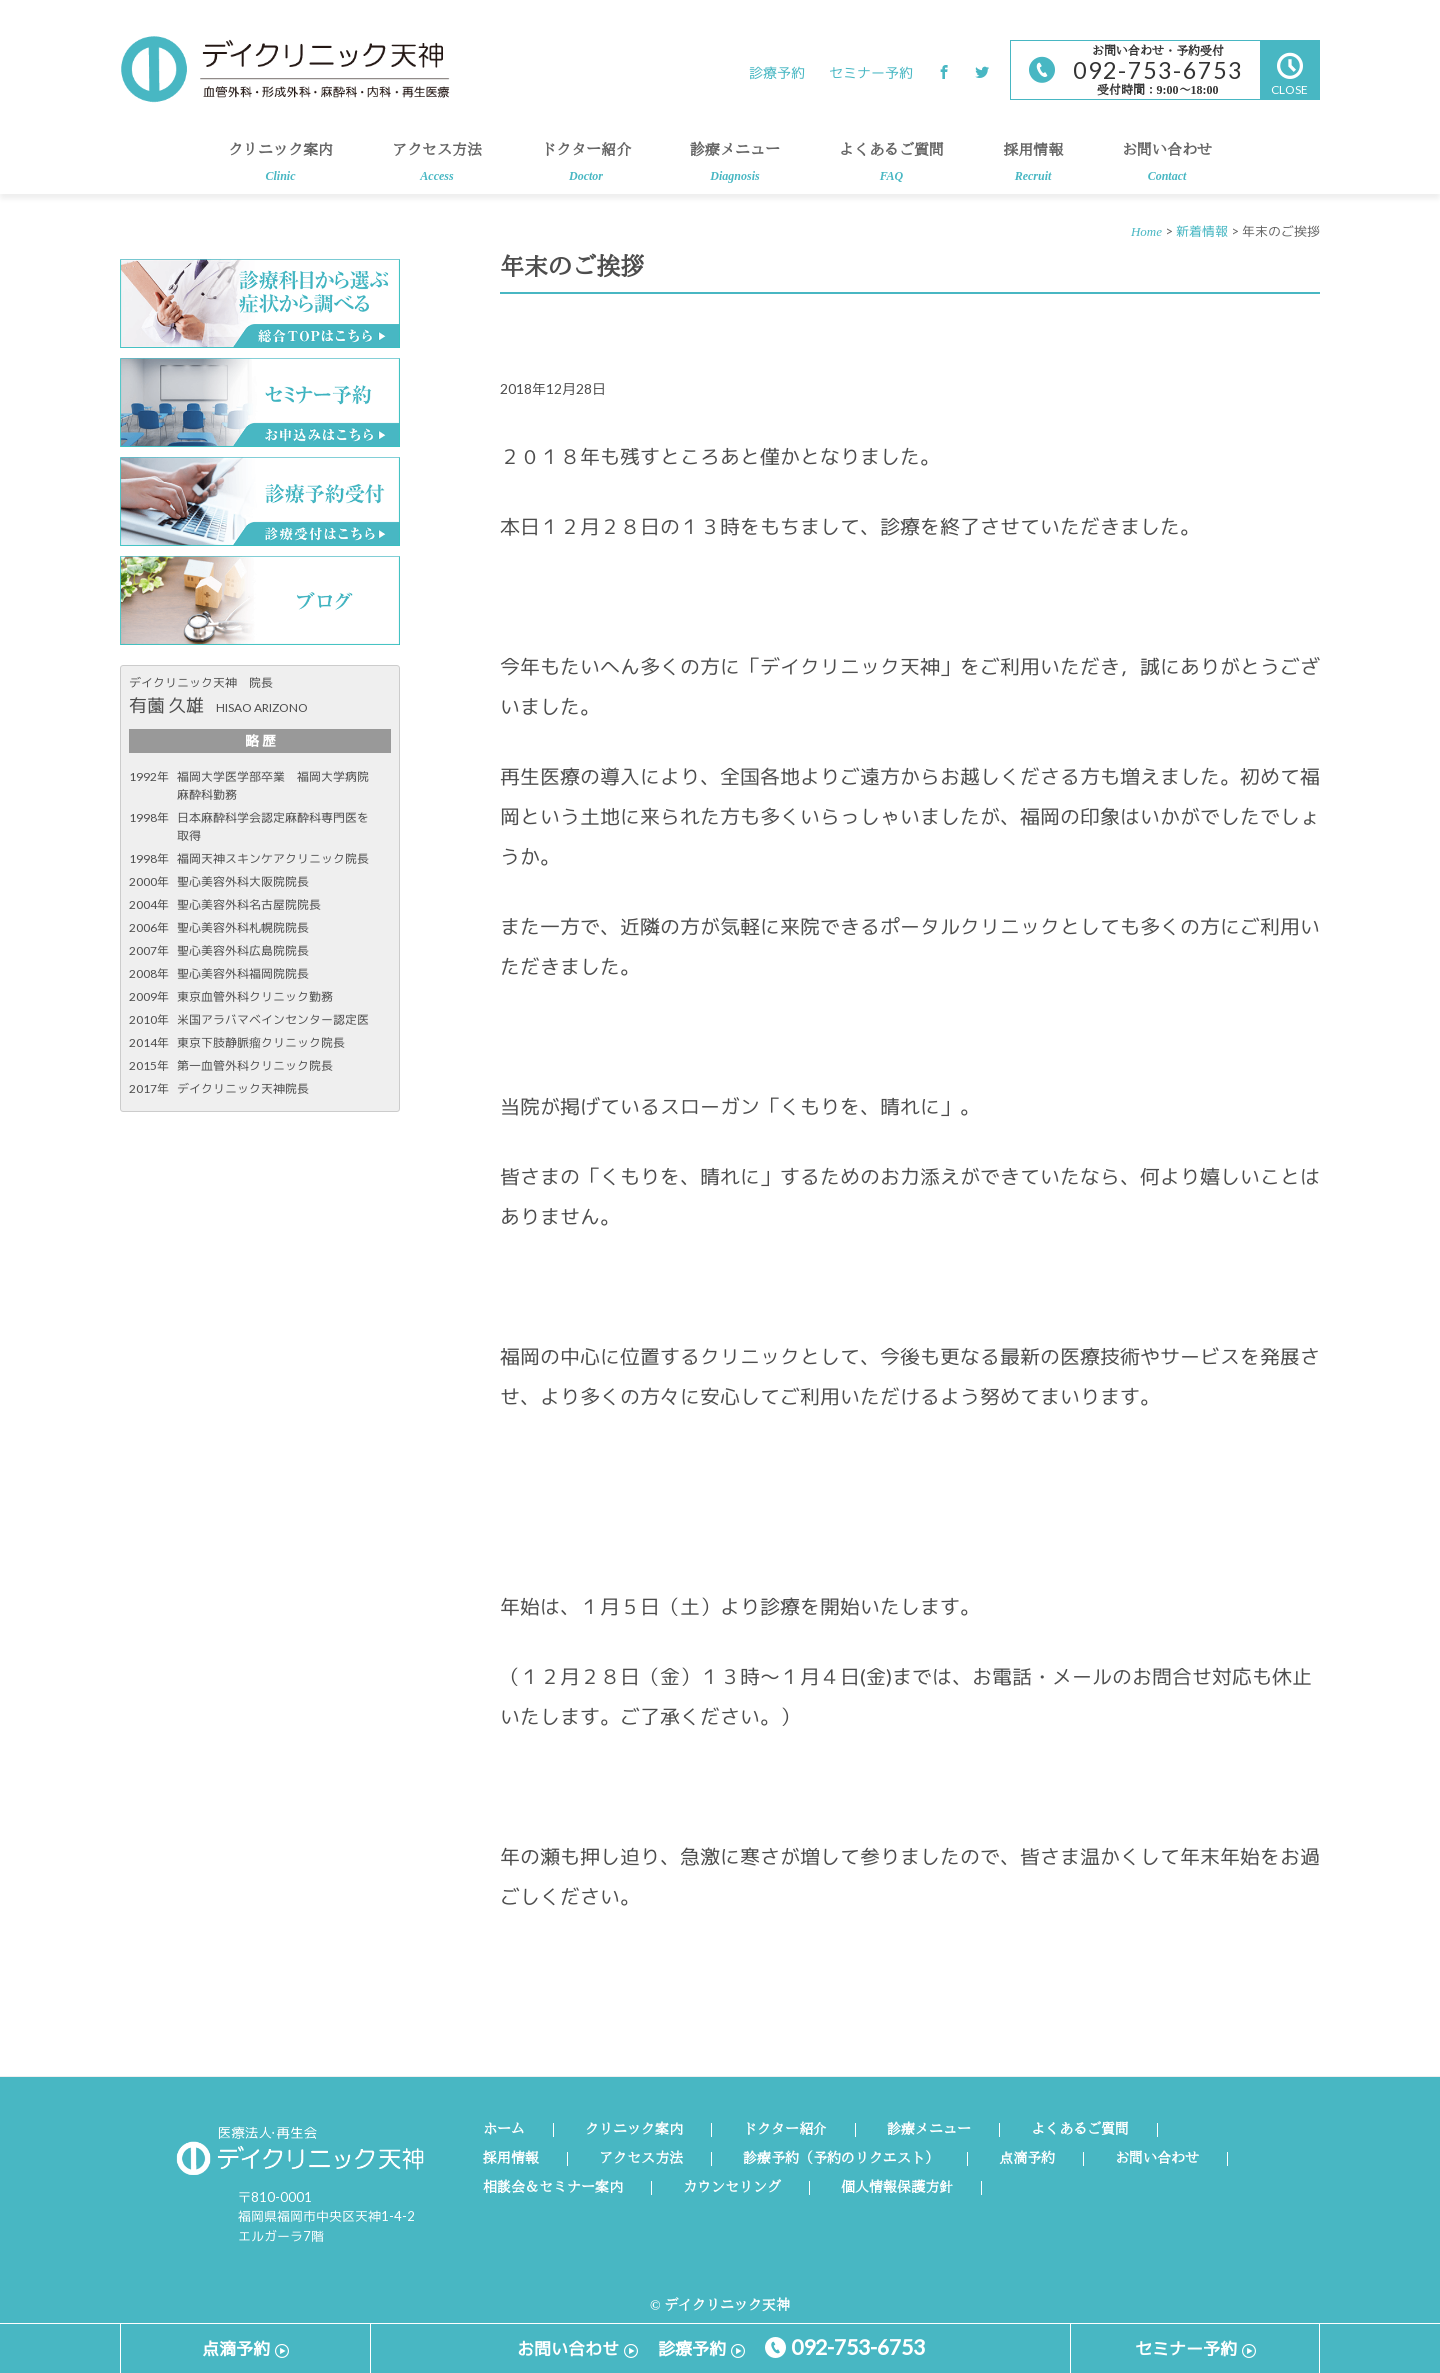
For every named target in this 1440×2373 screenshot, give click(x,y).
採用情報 (1033, 168)
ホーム (504, 2130)
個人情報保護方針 (897, 2188)
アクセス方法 (437, 168)
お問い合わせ (1167, 168)
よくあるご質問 (891, 168)
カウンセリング (732, 2188)
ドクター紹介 (586, 168)
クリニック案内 (280, 168)
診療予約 (777, 72)
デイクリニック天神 (285, 69)
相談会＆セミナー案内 (553, 2188)
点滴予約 (1027, 2159)
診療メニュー (735, 168)
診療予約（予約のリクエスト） (841, 2159)
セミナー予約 (871, 72)
